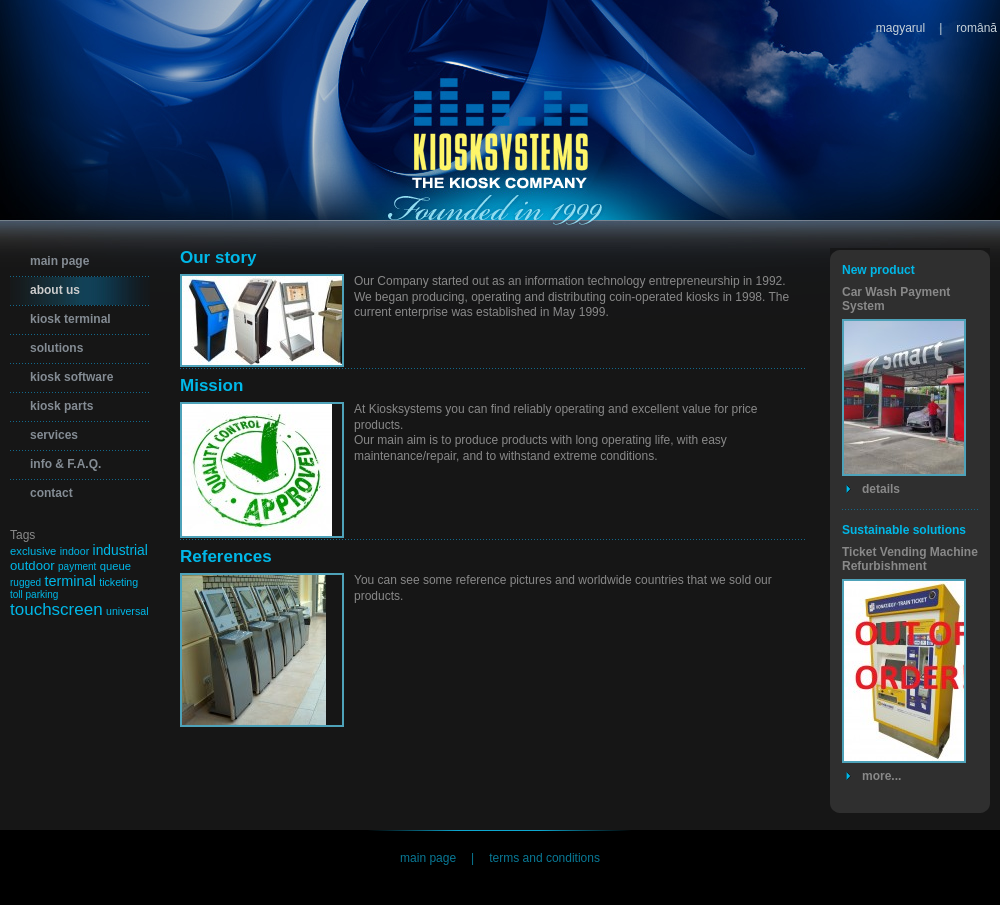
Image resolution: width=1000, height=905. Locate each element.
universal (127, 611)
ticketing (118, 582)
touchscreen (56, 609)
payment (77, 566)
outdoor (32, 565)
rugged (25, 582)
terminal (69, 581)
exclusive (33, 551)
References (226, 556)
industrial (120, 550)
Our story (218, 257)
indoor (75, 551)
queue (115, 566)
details (881, 489)
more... (881, 776)
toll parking (34, 594)
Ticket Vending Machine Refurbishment (910, 559)
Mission (211, 385)
